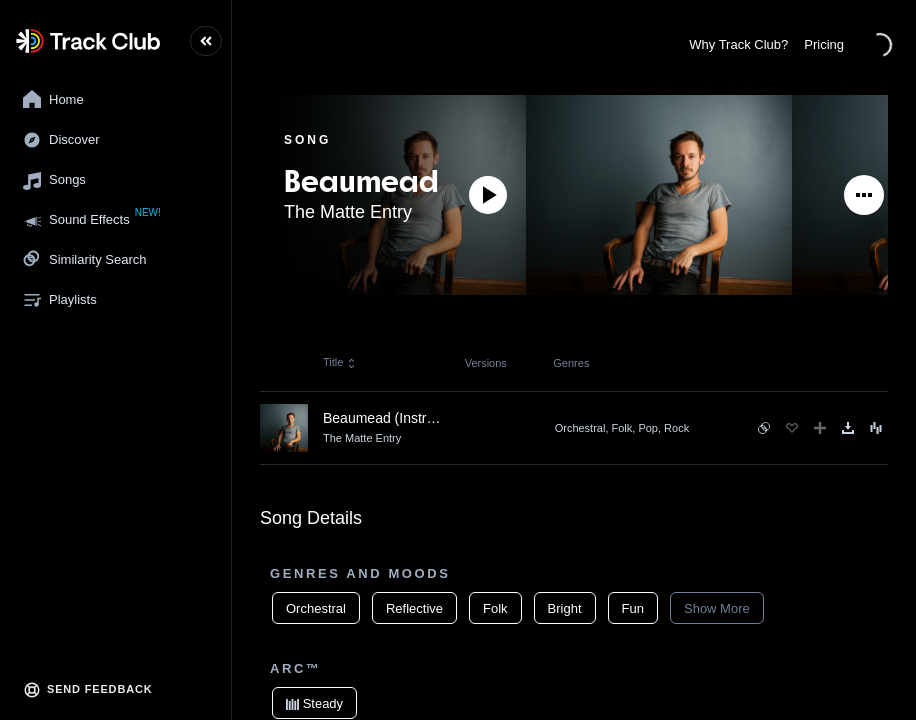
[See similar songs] (764, 428)
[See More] (864, 195)
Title (340, 362)
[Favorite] (792, 428)
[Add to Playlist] (820, 428)
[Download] (848, 428)
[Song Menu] (876, 428)
